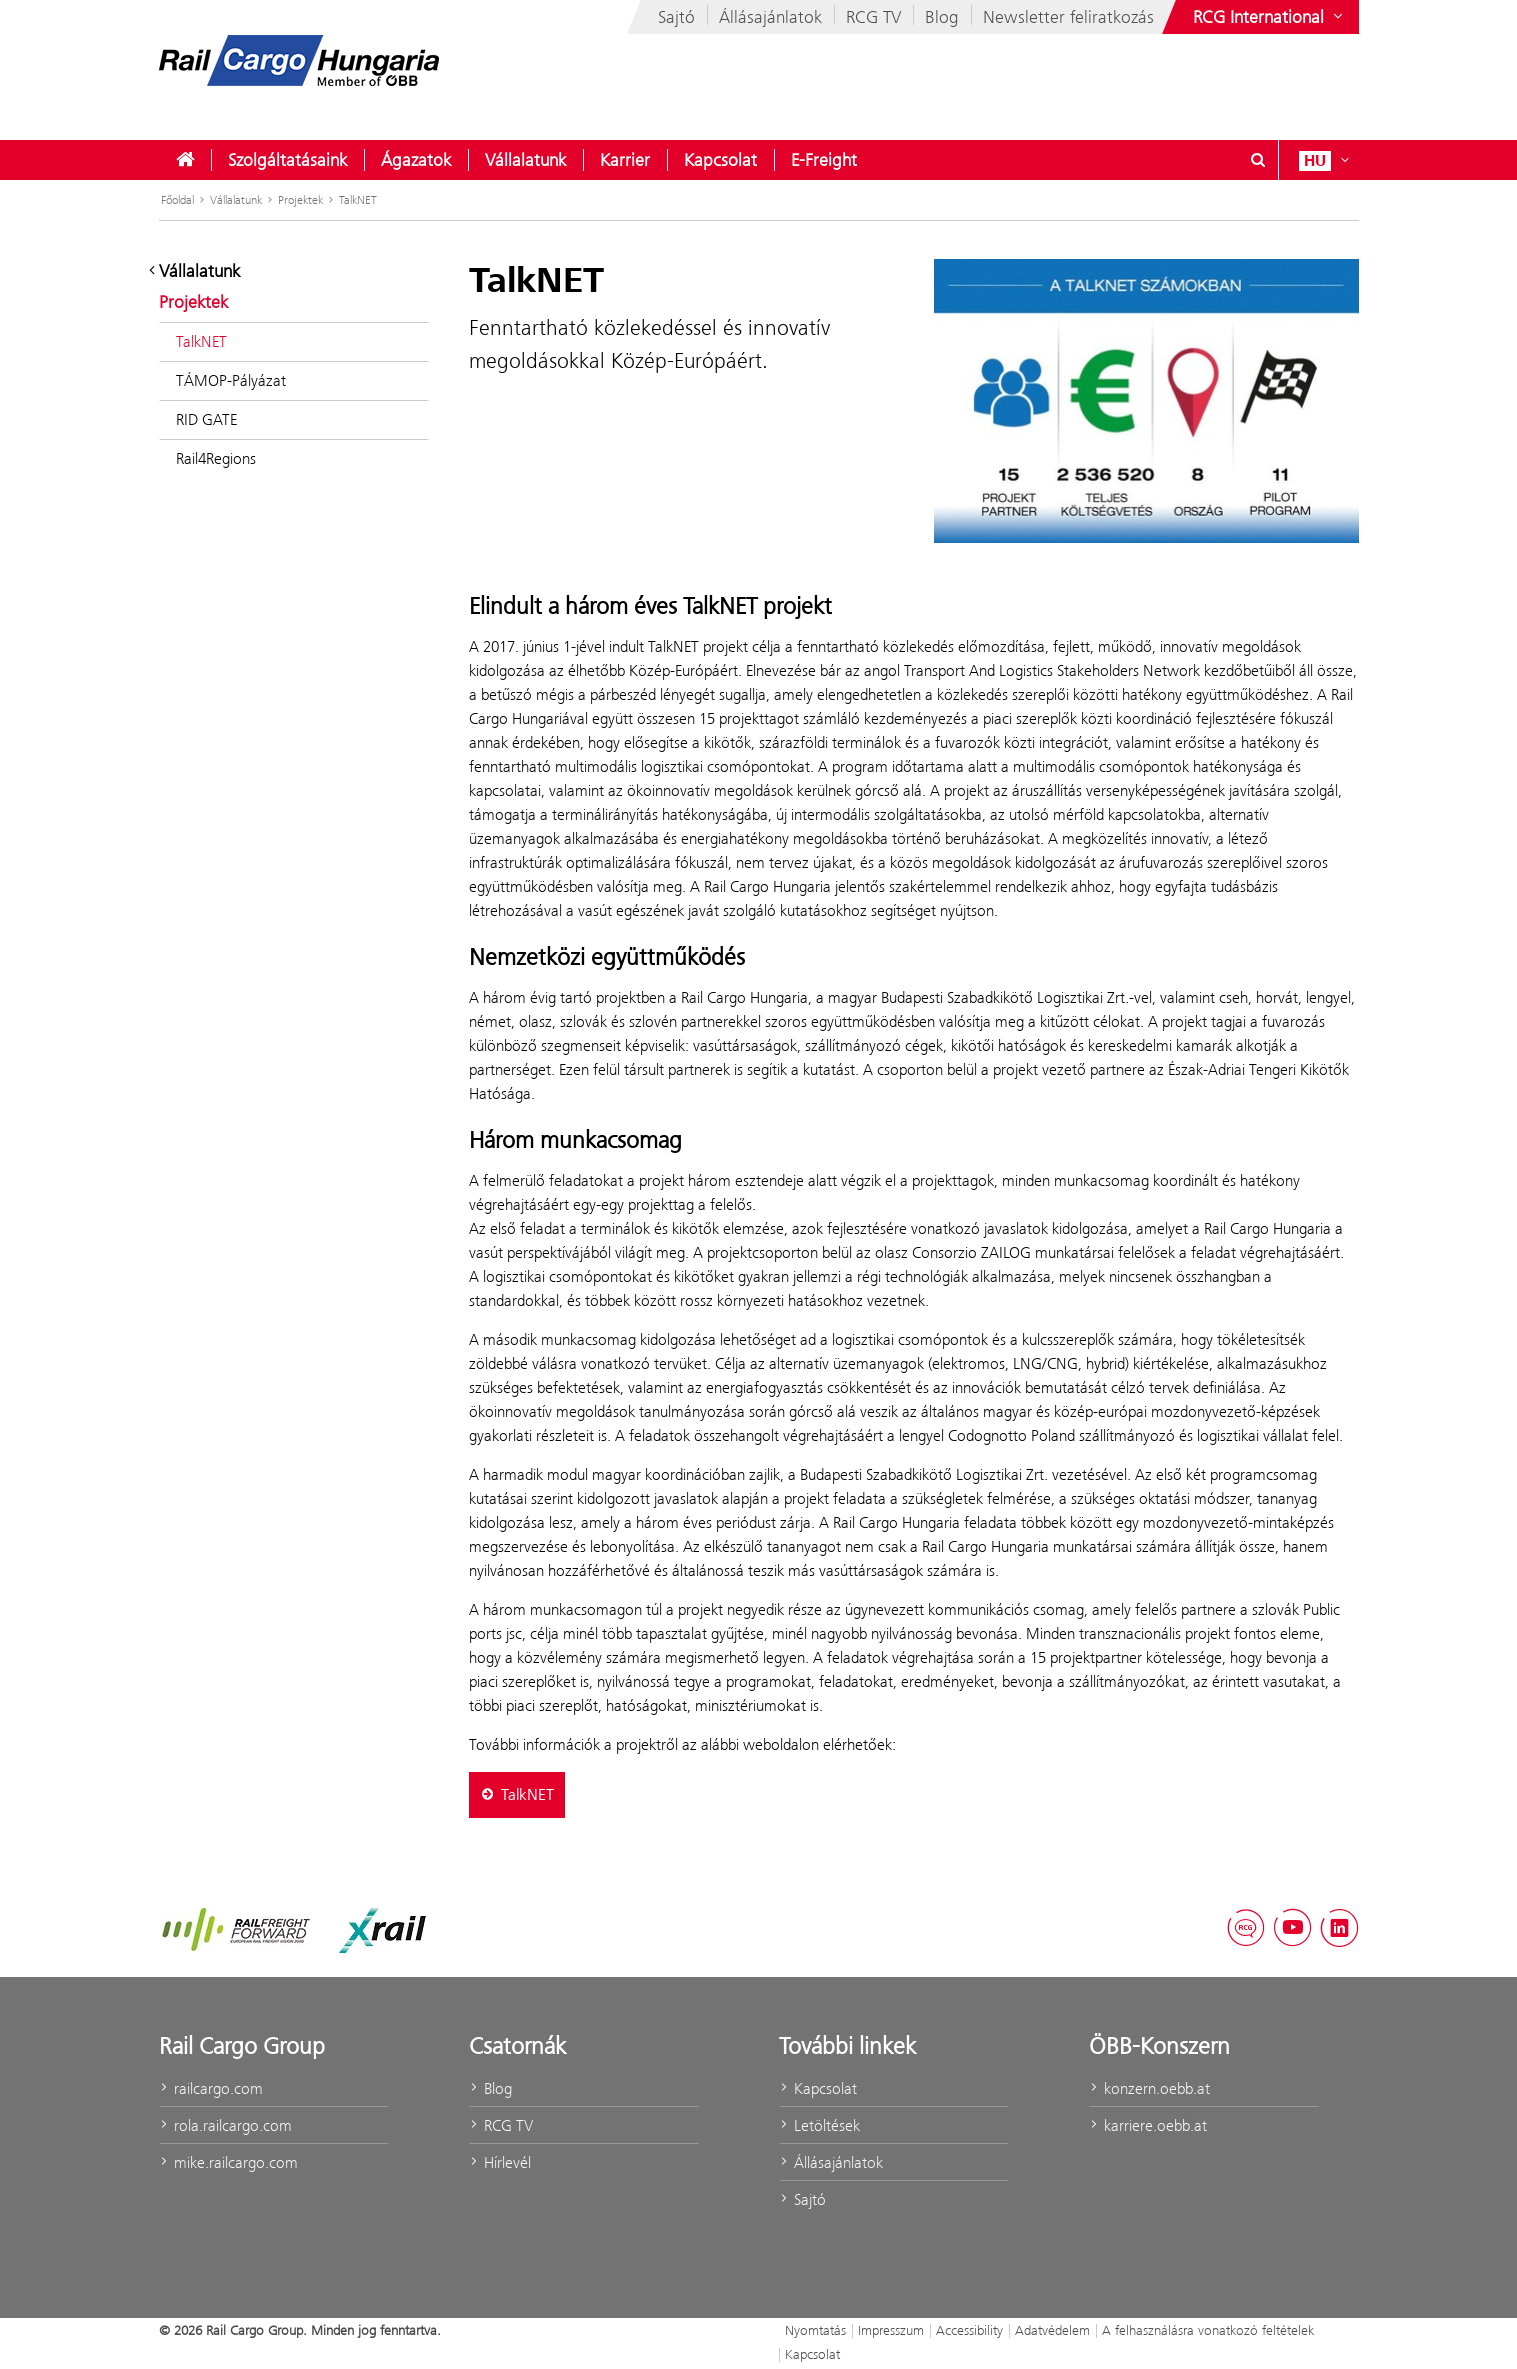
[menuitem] (185, 160)
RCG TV (873, 17)
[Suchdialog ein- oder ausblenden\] (1259, 160)
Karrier (625, 160)
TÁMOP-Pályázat (231, 380)
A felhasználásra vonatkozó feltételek (1208, 2330)
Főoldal (177, 200)
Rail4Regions (216, 458)
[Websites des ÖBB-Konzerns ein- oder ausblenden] (1270, 17)
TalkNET (358, 200)
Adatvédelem (1052, 2330)
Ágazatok (416, 160)
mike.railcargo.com (228, 2162)
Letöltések (819, 2125)
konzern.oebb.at (1149, 2088)
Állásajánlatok (770, 17)
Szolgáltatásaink (287, 160)
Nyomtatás (815, 2330)
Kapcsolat (720, 160)
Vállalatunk (525, 160)
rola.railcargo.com (225, 2125)
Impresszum (891, 2330)
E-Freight (824, 160)
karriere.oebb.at (1148, 2125)
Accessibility (969, 2330)
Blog (942, 17)
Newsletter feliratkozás (1068, 17)
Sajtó (676, 17)
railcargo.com (211, 2088)
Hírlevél (500, 2162)
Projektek (300, 200)
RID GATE (206, 419)
